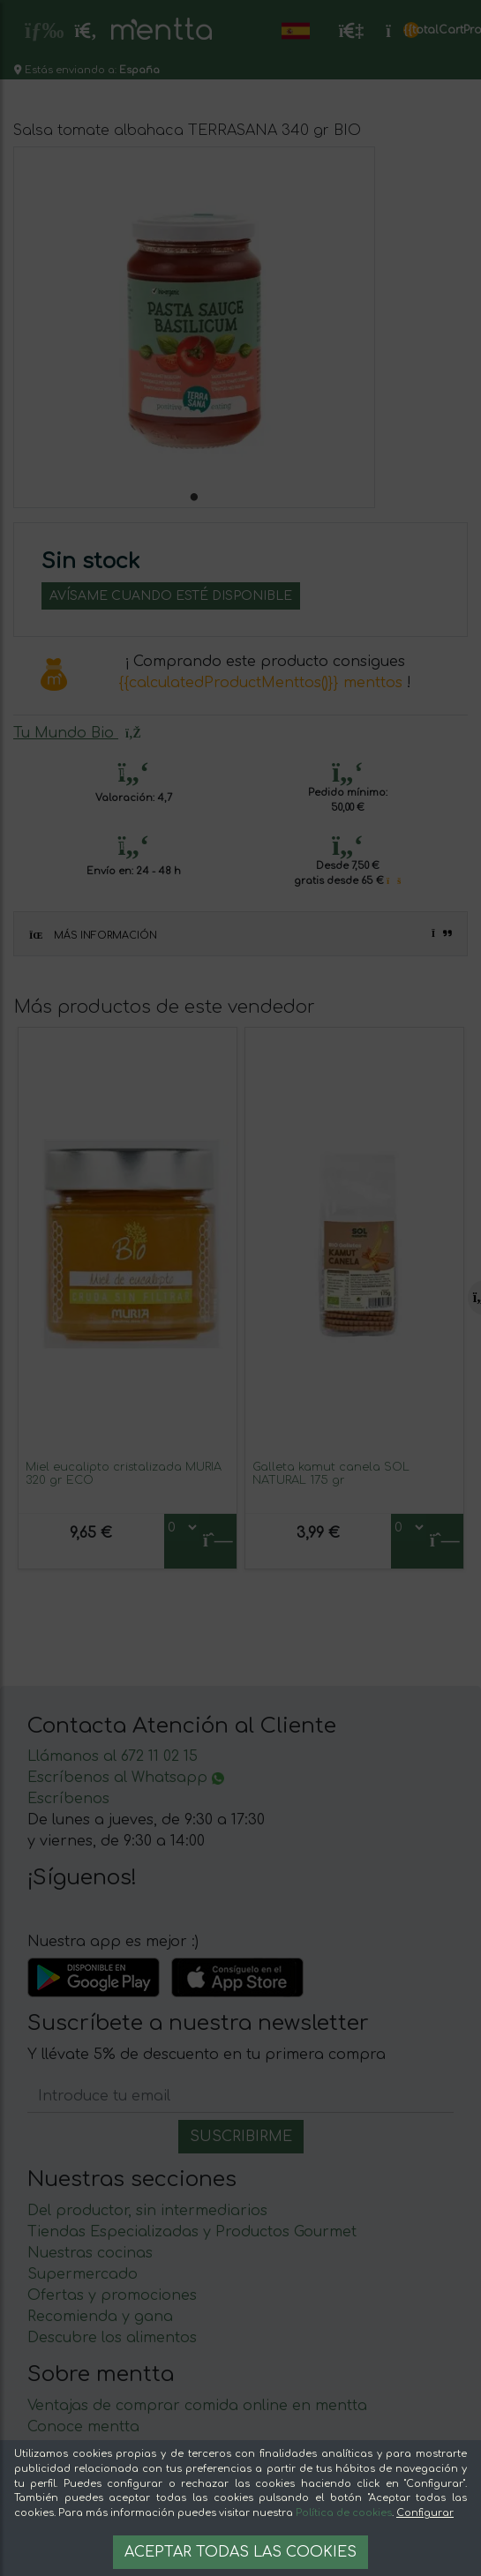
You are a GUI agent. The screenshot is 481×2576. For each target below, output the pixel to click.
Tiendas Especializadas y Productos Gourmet (192, 2232)
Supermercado (82, 2274)
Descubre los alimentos (112, 2338)
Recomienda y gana (100, 2317)
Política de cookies (344, 2513)
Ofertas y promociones (112, 2295)
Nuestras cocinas (90, 2253)
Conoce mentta (83, 2427)
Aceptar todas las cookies (240, 2552)
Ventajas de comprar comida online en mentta (197, 2406)
